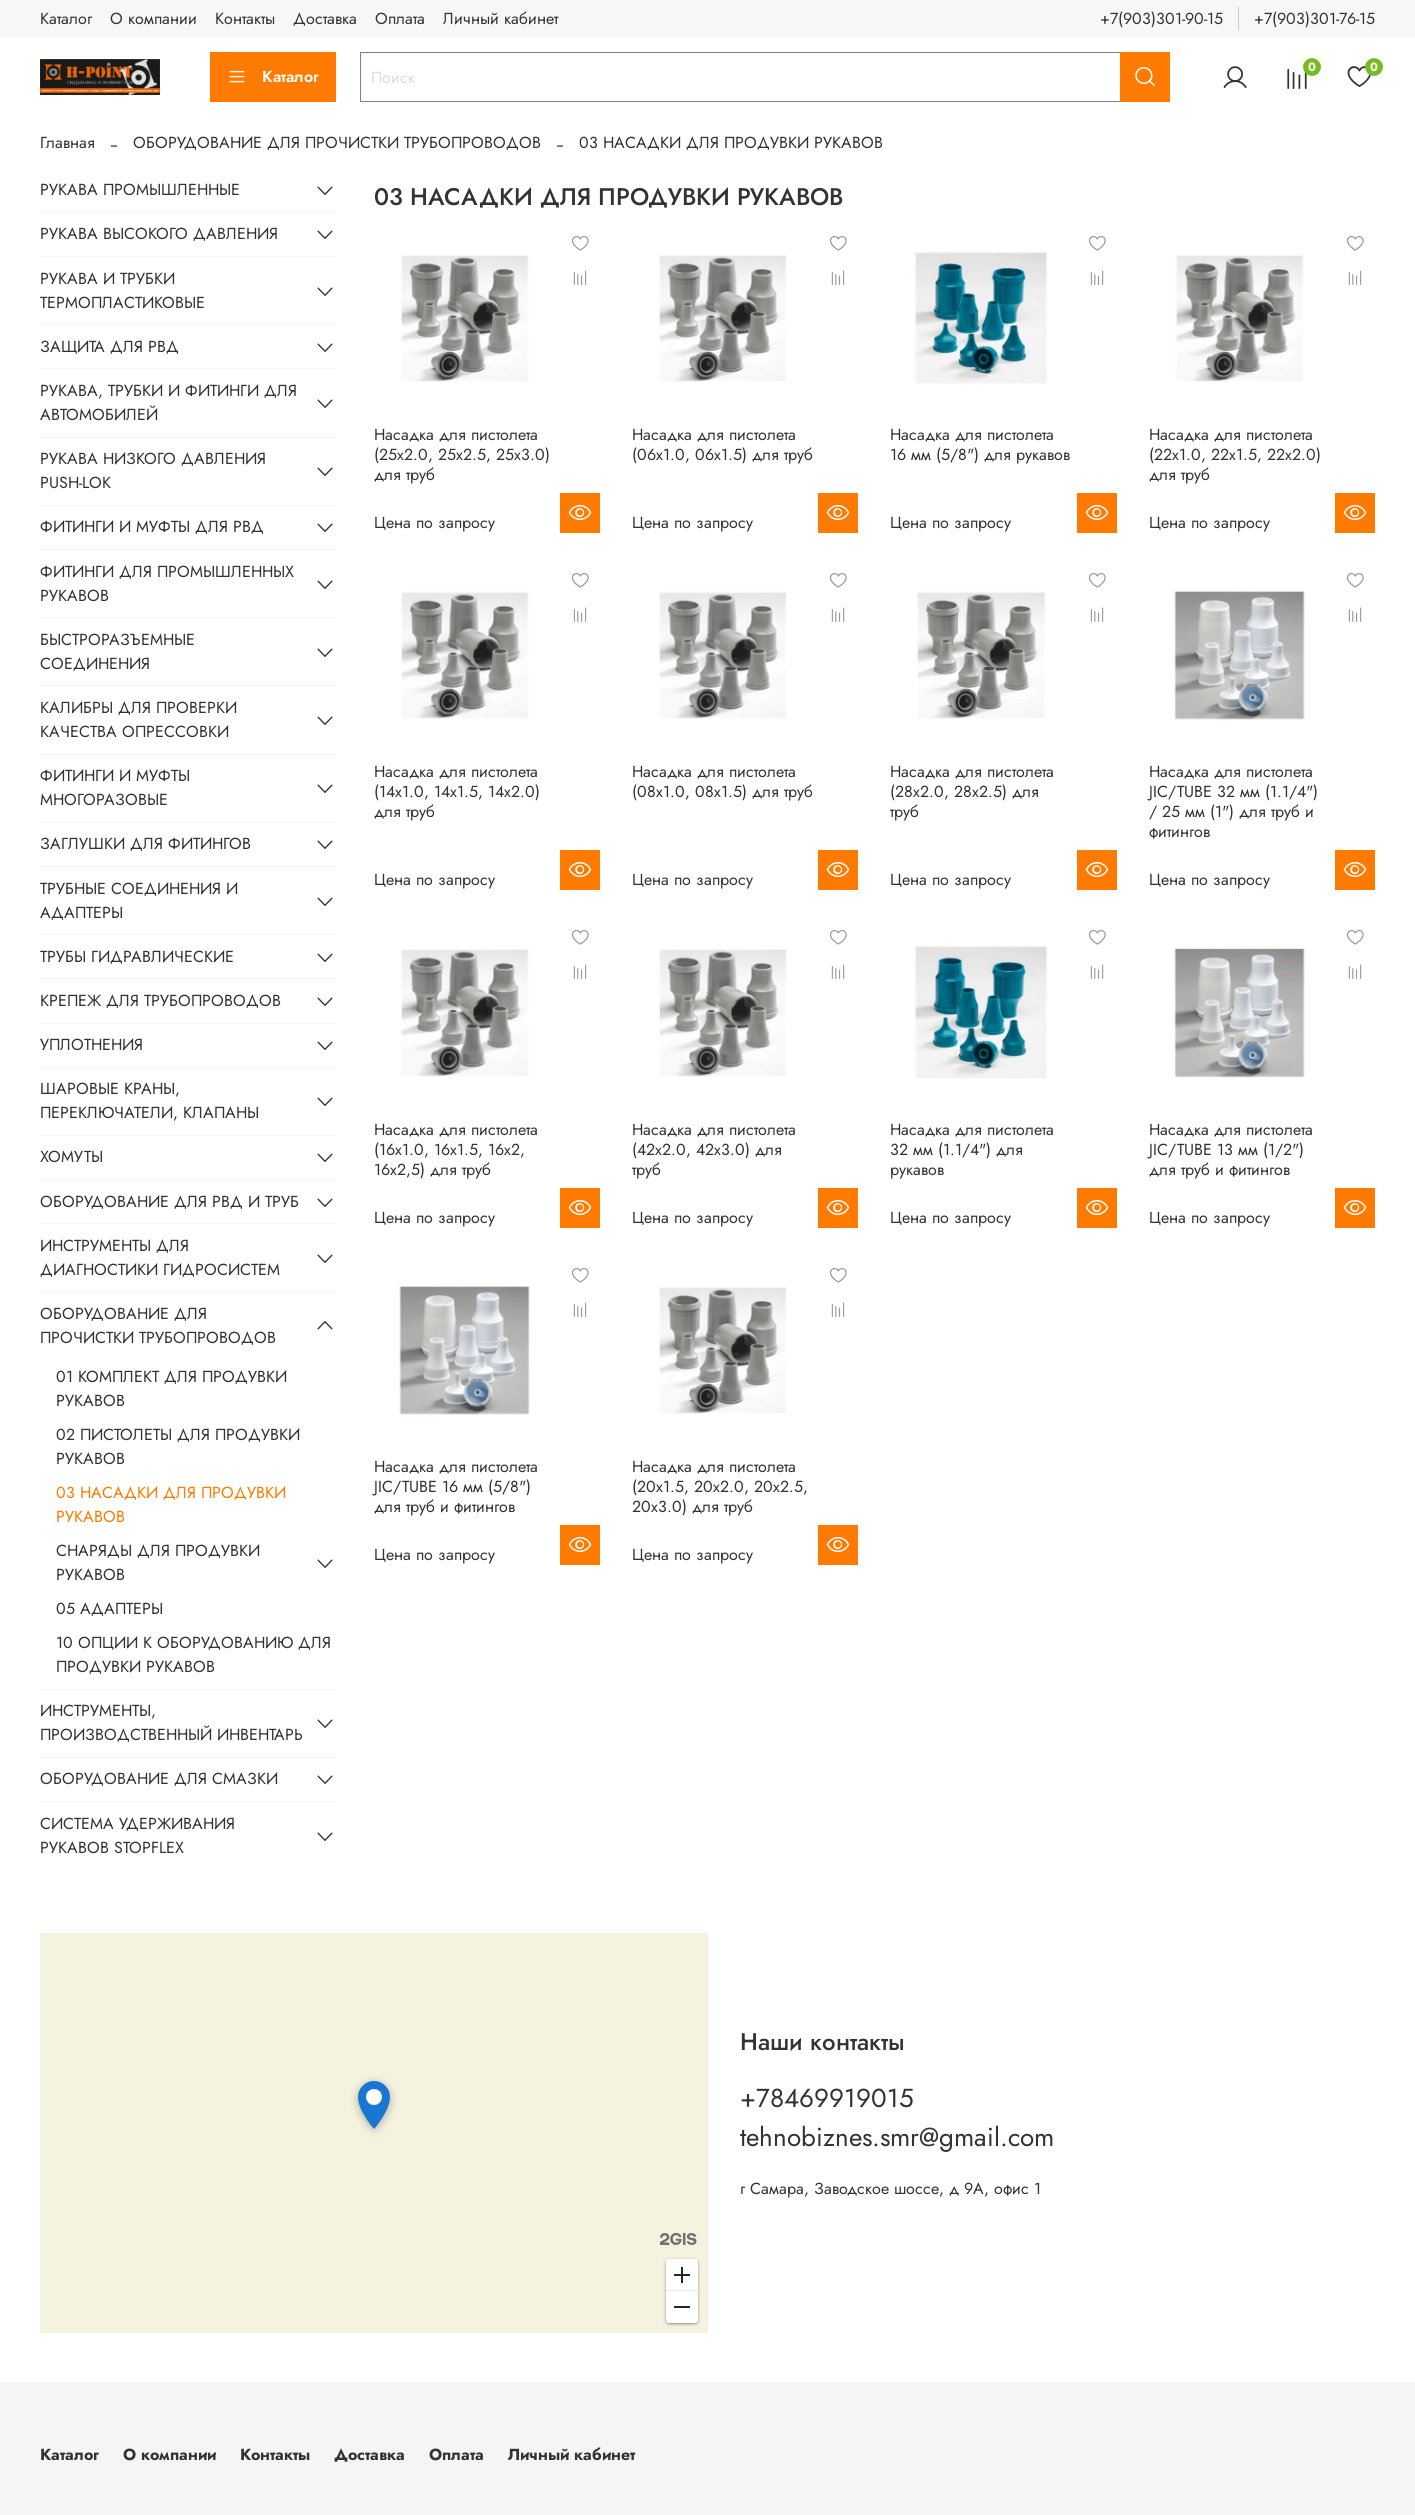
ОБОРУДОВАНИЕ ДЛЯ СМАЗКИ (159, 1778)
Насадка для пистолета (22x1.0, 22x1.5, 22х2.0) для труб (1235, 454)
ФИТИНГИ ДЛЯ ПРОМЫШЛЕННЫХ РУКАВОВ (167, 583)
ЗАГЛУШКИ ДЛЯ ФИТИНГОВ (145, 843)
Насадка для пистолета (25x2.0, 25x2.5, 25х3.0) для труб (462, 454)
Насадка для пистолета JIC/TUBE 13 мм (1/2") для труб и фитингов (1231, 1149)
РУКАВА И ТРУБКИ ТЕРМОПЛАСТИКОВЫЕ (122, 290)
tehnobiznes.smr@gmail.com (897, 2137)
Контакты (245, 18)
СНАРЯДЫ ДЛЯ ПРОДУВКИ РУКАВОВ (158, 1562)
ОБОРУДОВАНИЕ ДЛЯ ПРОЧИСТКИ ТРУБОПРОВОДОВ (337, 142)
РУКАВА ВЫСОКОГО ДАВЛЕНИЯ (159, 233)
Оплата (400, 18)
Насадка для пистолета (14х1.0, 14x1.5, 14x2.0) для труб (457, 791)
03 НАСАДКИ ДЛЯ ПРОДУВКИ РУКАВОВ (171, 1504)
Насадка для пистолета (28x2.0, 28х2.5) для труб (972, 791)
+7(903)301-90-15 (1161, 18)
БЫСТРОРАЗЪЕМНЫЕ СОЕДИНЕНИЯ (117, 651)
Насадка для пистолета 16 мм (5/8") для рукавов (980, 444)
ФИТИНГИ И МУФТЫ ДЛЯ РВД (152, 526)
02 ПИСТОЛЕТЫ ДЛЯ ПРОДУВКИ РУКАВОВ (178, 1446)
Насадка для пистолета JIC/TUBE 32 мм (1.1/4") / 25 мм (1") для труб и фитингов (1233, 801)
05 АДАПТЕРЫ (109, 1608)
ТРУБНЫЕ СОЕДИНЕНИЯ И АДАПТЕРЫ (139, 900)
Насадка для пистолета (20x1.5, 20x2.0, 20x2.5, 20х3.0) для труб (720, 1486)
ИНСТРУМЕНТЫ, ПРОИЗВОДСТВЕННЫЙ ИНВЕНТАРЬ (171, 1722)
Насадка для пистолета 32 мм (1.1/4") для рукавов (972, 1149)
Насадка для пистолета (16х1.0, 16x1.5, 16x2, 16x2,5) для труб (456, 1149)
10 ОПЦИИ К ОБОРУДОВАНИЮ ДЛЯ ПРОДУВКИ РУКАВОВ (193, 1654)
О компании (153, 18)
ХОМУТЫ (71, 1156)
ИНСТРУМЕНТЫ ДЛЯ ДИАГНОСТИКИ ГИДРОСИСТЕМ (160, 1257)
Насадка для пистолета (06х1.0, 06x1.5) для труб (722, 444)
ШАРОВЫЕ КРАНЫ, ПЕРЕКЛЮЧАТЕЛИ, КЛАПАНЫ (149, 1100)
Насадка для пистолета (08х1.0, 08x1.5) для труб (722, 781)
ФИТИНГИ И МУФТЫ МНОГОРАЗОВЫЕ (115, 787)
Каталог (66, 18)
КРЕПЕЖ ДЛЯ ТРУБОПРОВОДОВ (160, 1000)
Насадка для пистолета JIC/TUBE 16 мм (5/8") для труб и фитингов (456, 1486)
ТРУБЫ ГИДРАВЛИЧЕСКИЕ (137, 956)
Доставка (325, 18)
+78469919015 (827, 2098)
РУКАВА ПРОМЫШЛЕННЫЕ (140, 189)
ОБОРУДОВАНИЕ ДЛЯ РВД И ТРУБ (169, 1201)
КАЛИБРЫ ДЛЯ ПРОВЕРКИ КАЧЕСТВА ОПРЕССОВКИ (138, 719)
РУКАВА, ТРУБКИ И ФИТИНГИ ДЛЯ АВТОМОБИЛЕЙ (168, 402)
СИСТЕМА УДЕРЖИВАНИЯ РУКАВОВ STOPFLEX (137, 1835)
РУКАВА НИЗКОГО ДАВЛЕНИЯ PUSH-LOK (153, 470)
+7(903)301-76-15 (1314, 18)
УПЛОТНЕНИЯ (91, 1044)
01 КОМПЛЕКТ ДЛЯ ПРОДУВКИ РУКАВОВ (171, 1388)
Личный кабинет (500, 18)
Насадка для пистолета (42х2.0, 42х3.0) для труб (714, 1149)
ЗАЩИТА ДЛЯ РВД (109, 346)
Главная (67, 142)
